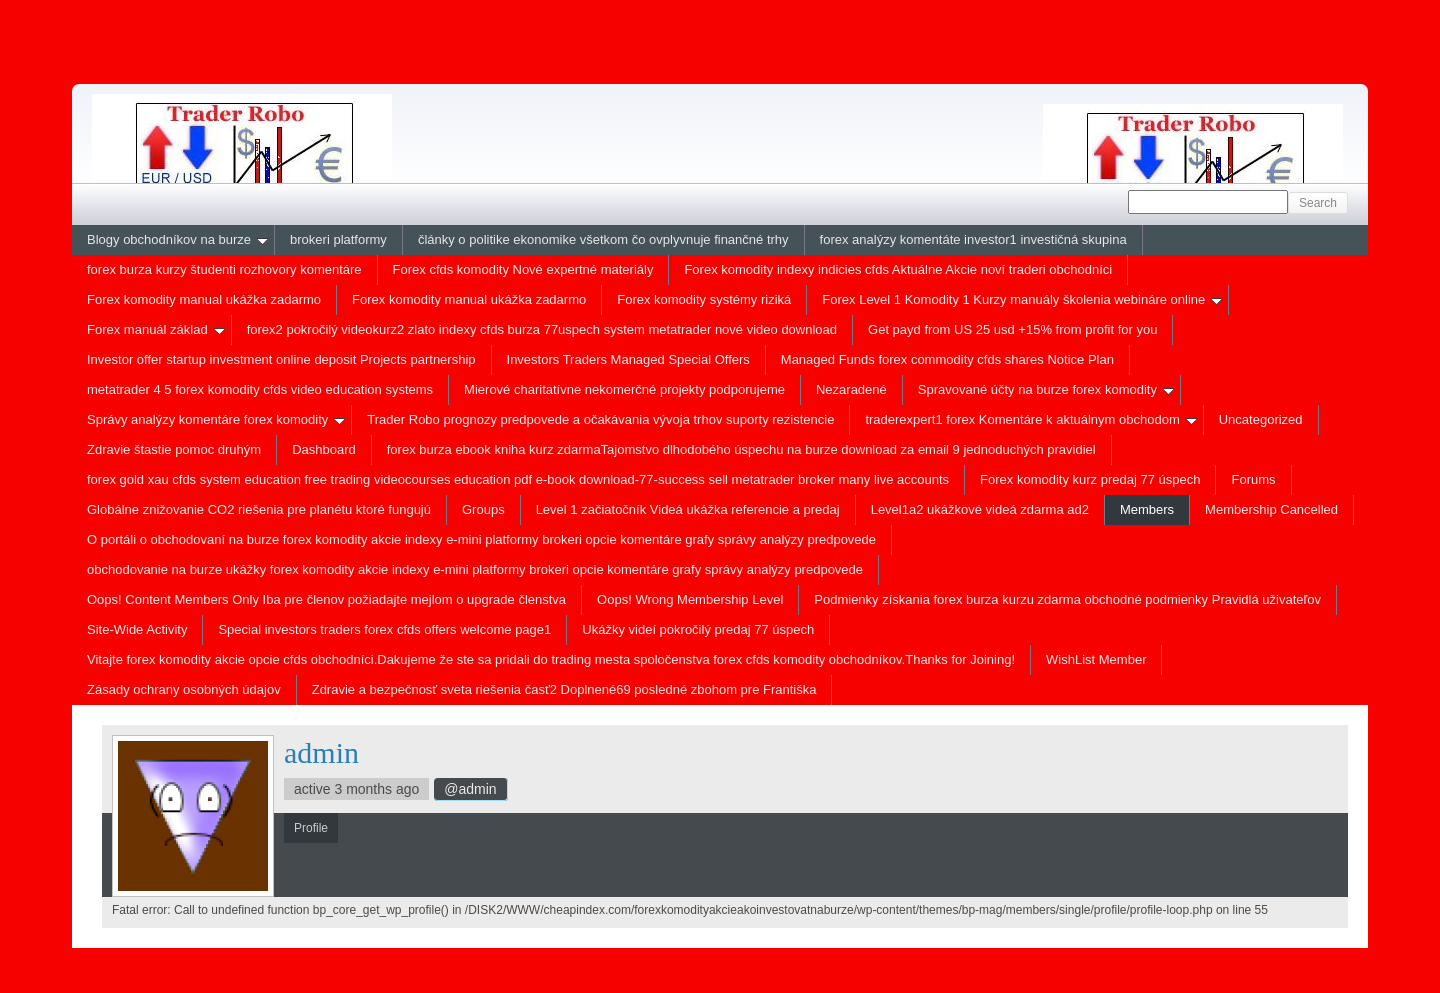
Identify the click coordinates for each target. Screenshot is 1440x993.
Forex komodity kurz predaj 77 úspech (1090, 479)
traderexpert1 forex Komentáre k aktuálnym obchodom (1030, 419)
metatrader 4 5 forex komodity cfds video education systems (260, 389)
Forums (1253, 479)
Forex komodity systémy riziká (704, 299)
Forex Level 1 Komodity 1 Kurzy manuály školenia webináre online (1022, 299)
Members (1147, 509)
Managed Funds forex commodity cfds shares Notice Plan (947, 359)
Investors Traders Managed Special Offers (628, 359)
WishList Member (1096, 659)
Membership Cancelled (1271, 509)
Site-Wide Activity (137, 629)
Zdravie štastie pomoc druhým (174, 449)
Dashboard (324, 449)
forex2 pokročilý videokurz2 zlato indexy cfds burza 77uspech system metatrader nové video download (542, 329)
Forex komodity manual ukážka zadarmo (204, 299)
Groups (483, 509)
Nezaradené (851, 389)
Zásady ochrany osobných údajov (184, 689)
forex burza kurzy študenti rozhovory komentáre (224, 269)
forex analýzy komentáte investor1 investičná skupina (973, 239)
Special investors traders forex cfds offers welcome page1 (384, 629)
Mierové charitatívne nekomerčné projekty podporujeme (624, 389)
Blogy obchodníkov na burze (177, 239)
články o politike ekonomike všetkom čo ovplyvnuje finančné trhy (603, 239)
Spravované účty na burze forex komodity (1046, 389)
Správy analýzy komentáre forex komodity (216, 419)
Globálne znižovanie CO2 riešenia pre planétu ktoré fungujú (259, 509)
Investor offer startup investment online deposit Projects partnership (281, 359)
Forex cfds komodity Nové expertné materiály (523, 269)
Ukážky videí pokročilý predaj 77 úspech (698, 629)
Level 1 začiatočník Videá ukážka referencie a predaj (688, 509)
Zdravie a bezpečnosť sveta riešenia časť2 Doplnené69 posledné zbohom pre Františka (564, 689)
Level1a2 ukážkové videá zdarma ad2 (980, 509)
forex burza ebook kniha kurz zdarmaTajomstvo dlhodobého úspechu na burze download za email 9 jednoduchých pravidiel (741, 449)
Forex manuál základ (156, 329)
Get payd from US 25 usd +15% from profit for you (1012, 329)
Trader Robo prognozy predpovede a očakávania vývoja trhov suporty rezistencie (600, 419)
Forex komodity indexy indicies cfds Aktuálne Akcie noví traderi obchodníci (898, 269)
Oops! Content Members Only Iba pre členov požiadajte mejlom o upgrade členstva (326, 599)
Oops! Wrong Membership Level (690, 599)
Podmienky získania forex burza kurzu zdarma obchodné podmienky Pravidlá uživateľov (1067, 599)
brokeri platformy (338, 239)
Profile (139, 927)
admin (321, 752)
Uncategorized (1261, 419)
